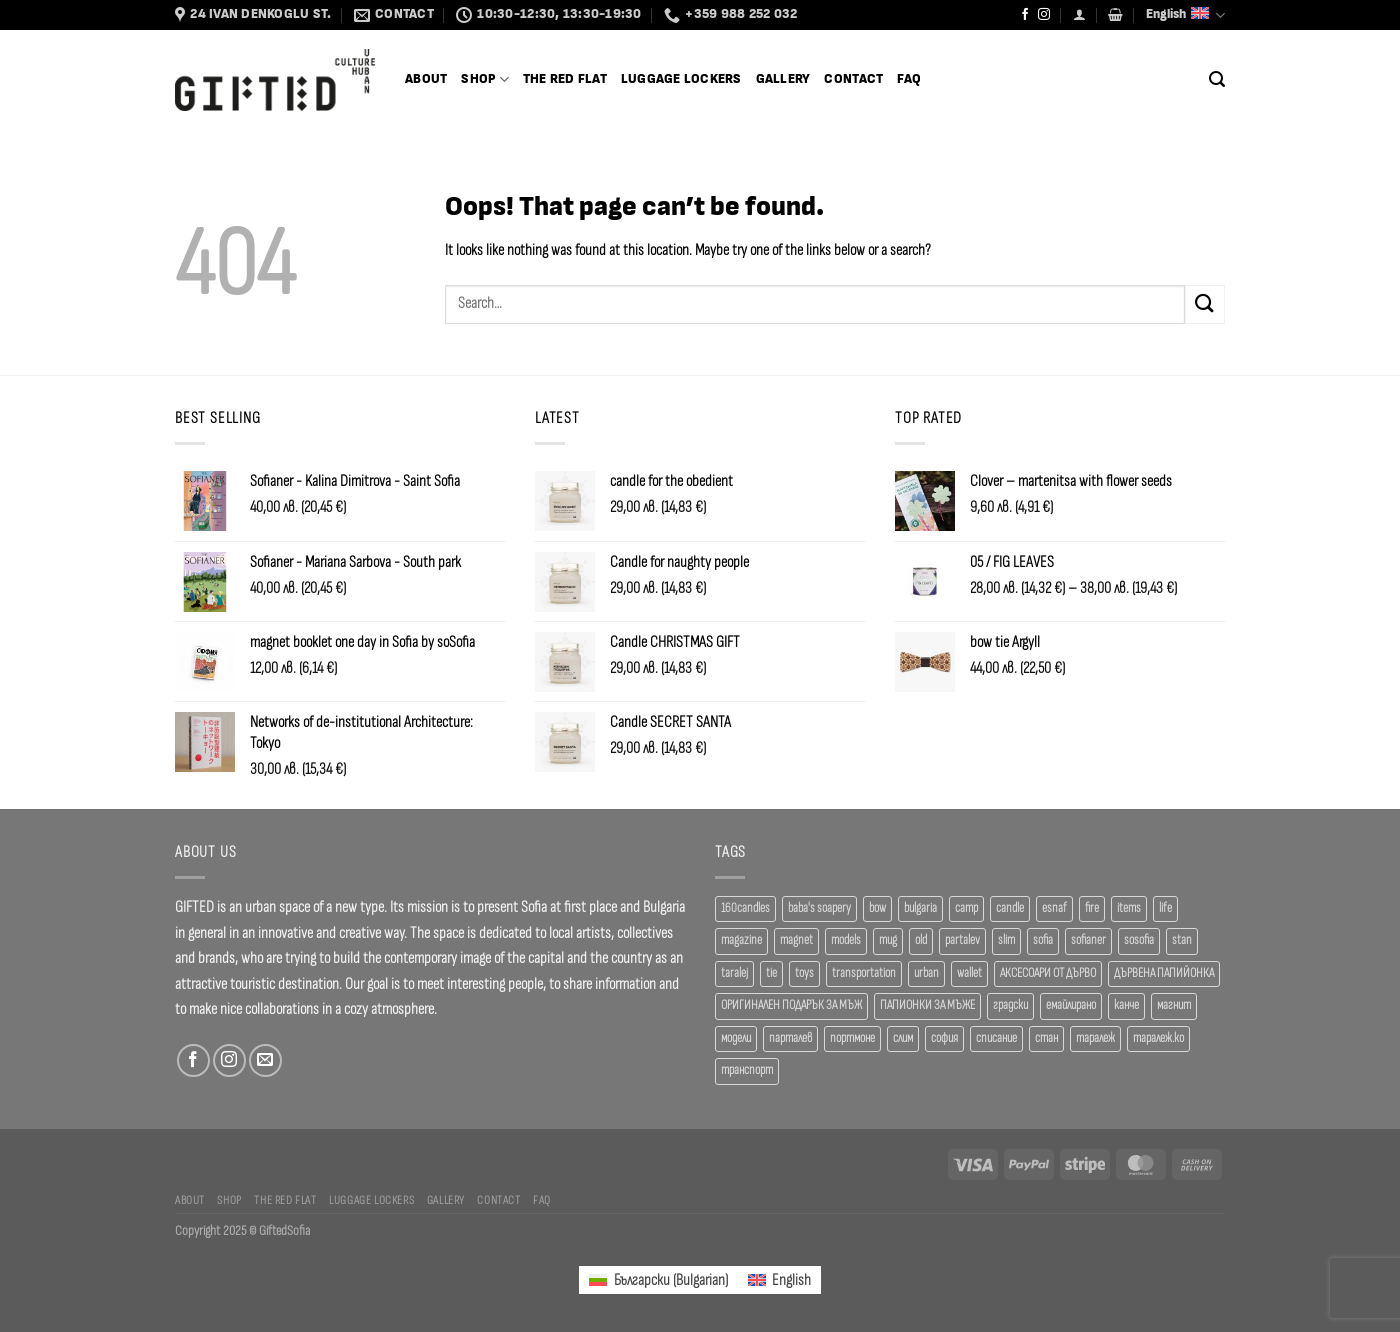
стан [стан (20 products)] (1046, 1038)
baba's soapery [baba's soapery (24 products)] (819, 908)
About (426, 79)
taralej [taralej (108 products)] (734, 973)
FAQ (909, 79)
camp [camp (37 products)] (966, 908)
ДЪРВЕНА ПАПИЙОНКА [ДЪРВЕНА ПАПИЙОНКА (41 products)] (1164, 973)
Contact (853, 79)
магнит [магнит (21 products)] (1174, 1005)
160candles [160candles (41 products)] (745, 908)
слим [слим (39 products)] (903, 1038)
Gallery (783, 79)
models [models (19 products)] (846, 940)
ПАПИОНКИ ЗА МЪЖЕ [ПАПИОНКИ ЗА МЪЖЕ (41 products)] (927, 1005)
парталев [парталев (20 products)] (790, 1038)
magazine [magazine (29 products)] (741, 940)
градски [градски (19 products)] (1010, 1005)
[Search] (1217, 79)
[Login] (1079, 14)
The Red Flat (565, 79)
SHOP (484, 79)
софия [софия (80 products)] (944, 1038)
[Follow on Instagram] (1044, 15)
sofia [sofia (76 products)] (1043, 940)
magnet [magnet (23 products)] (796, 940)
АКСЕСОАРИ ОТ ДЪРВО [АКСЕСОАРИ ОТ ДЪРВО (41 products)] (1048, 973)
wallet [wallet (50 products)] (969, 973)
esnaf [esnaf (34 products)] (1054, 908)
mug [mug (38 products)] (888, 940)
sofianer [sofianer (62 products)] (1088, 940)
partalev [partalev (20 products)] (962, 940)
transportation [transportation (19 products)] (864, 973)
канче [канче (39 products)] (1126, 1005)
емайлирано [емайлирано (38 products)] (1071, 1005)
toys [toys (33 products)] (804, 973)
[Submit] (1205, 304)
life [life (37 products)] (1165, 908)
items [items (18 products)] (1129, 908)
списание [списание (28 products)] (996, 1038)
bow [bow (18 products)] (877, 908)
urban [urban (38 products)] (926, 973)
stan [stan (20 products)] (1182, 940)
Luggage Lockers (681, 79)
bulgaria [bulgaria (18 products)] (920, 908)
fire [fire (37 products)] (1092, 908)
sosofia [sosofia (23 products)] (1139, 940)
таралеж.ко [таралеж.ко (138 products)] (1158, 1038)
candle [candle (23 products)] (1010, 908)
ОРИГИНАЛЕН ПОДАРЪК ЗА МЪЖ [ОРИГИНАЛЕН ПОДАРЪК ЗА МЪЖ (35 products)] (791, 1005)
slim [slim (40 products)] (1006, 940)
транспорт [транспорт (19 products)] (747, 1070)
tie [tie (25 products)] (771, 973)
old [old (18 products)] (921, 940)
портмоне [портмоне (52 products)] (852, 1038)
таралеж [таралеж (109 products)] (1095, 1038)
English (1185, 15)
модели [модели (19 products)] (736, 1038)
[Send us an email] (265, 1060)
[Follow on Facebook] (1025, 15)
